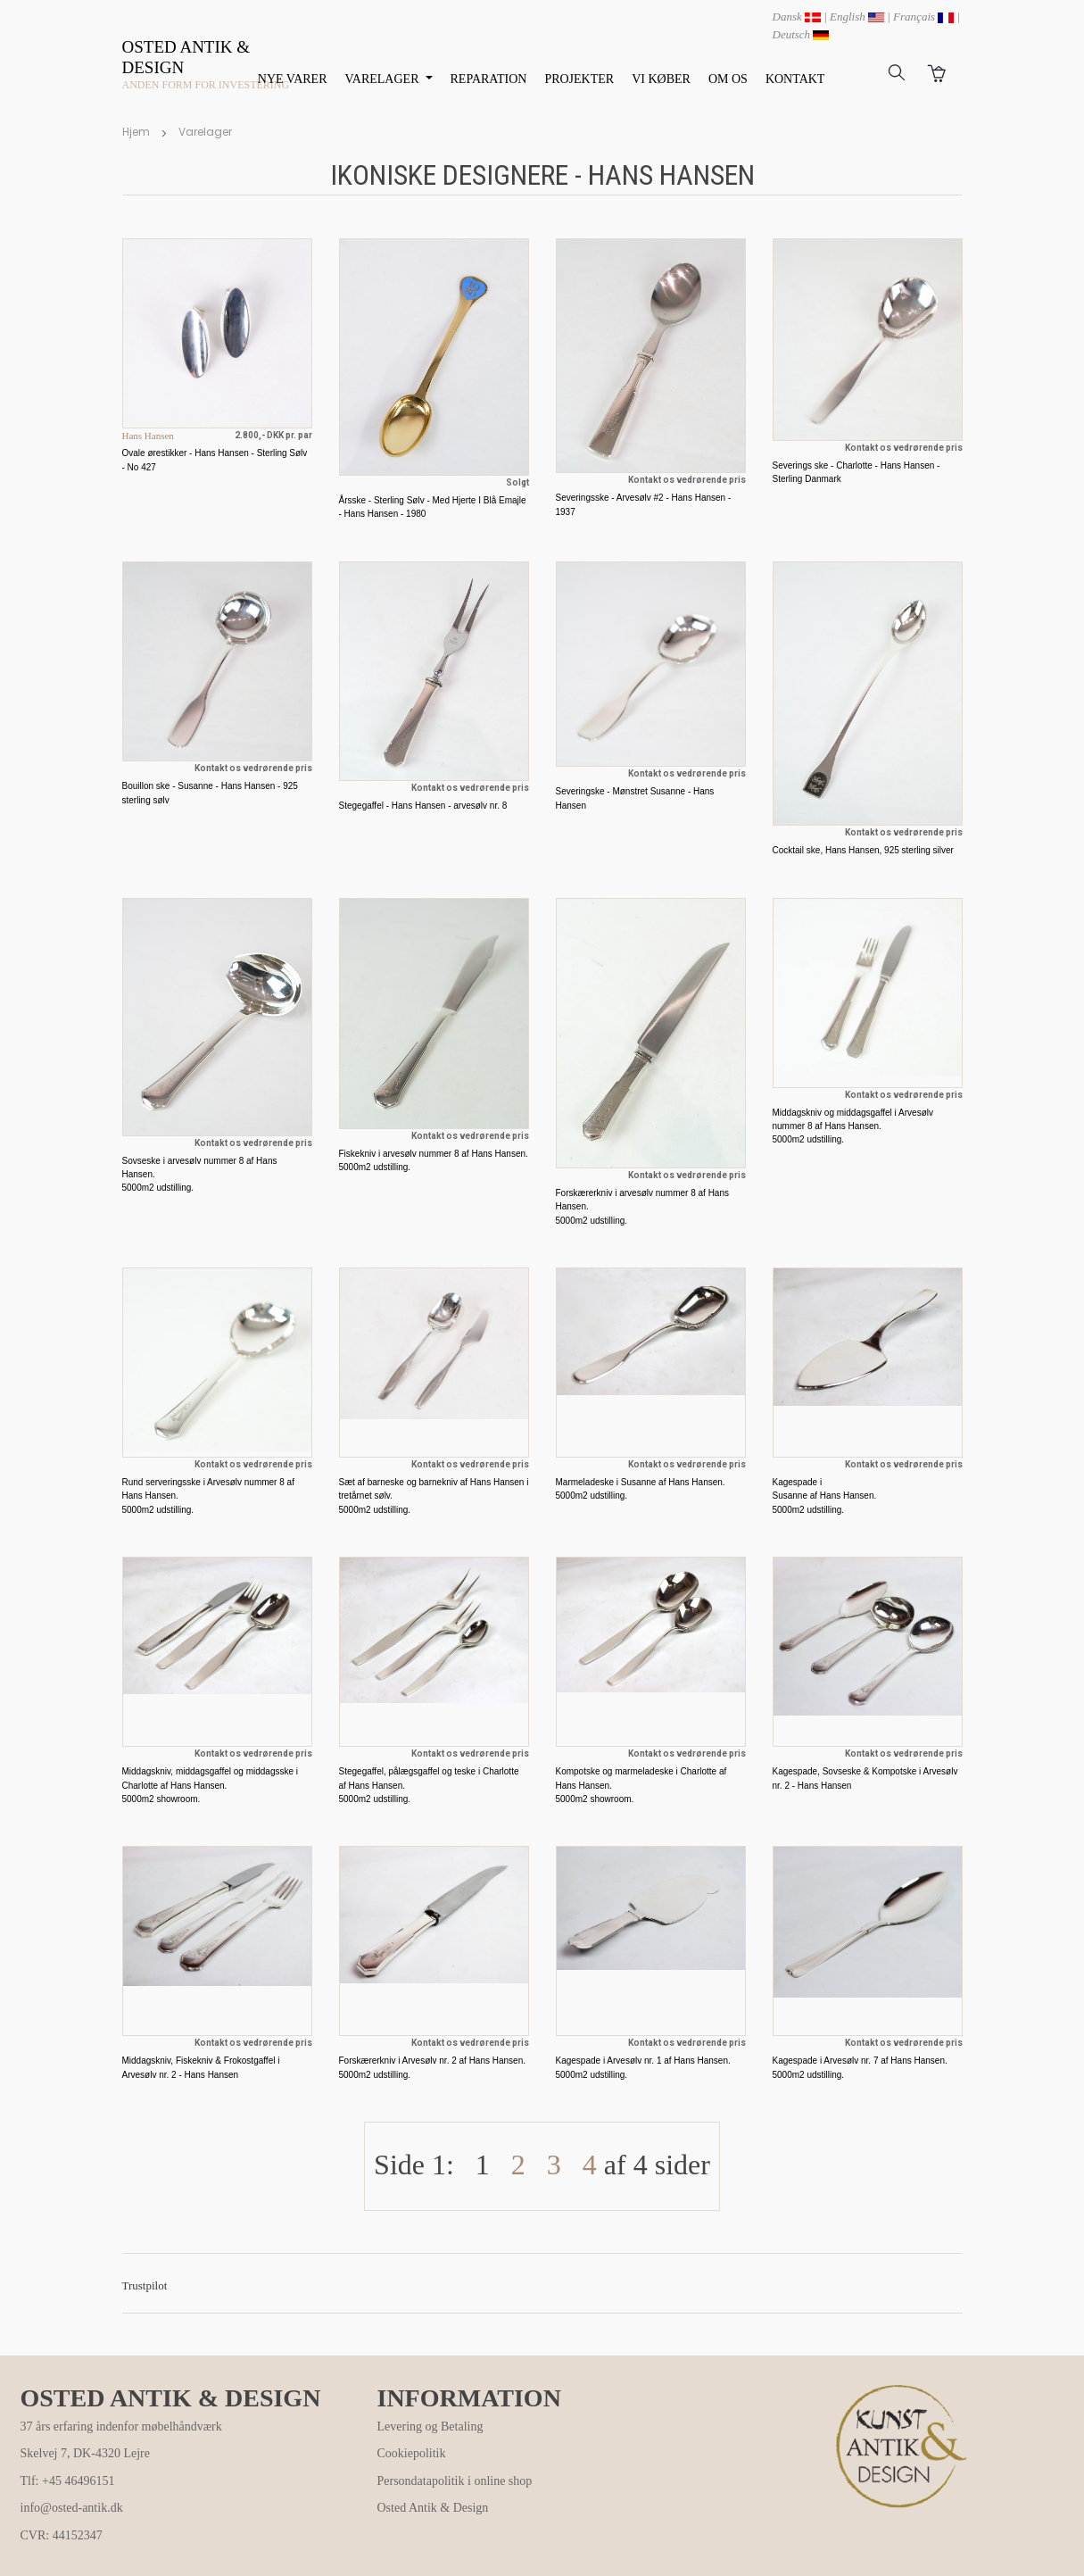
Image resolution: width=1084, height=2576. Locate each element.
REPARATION (489, 79)
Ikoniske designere (449, 175)
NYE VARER (292, 79)
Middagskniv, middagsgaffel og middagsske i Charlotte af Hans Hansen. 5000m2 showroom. (210, 1785)
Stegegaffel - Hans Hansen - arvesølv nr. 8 (423, 805)
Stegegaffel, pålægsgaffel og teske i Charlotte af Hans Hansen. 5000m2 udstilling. (429, 1785)
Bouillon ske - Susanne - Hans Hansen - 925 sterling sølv (210, 792)
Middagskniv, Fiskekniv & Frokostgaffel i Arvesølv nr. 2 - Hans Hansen (201, 2067)
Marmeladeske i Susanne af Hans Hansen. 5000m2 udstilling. (640, 1488)
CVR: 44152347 (62, 2535)
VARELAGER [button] (383, 79)
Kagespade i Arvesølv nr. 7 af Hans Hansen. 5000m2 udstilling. (860, 2067)
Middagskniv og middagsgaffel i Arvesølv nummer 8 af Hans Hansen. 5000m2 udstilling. (853, 1126)
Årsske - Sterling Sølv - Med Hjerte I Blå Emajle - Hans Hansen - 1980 (432, 507)
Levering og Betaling (430, 2426)
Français (923, 16)
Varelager (205, 131)
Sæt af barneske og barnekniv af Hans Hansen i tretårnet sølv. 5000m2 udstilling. (434, 1496)
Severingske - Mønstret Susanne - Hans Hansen (635, 798)
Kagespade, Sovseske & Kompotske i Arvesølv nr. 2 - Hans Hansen (865, 1778)
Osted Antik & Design (433, 2507)
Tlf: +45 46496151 (68, 2481)
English (857, 16)
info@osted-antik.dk (72, 2507)
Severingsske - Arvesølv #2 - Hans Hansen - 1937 (644, 504)
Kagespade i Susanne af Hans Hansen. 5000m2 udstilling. (825, 1496)
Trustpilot (145, 2285)
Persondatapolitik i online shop (455, 2481)
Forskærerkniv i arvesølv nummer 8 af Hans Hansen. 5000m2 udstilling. (643, 1207)
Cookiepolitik (411, 2453)
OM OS (728, 79)
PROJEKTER (579, 79)
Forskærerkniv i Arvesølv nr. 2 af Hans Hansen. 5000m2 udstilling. (432, 2067)
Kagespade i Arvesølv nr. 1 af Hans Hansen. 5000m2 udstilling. (643, 2067)
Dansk (797, 16)
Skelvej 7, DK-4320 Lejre (85, 2453)
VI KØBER (661, 79)
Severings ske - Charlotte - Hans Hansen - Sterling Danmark (856, 472)
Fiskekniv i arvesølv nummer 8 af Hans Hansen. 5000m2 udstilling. (433, 1160)
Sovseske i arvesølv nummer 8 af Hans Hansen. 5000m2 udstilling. (199, 1174)
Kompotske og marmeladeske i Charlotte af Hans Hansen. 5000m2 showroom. (641, 1785)
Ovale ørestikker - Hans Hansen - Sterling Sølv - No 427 (215, 459)
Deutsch (801, 34)
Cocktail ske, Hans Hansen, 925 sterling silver (863, 850)
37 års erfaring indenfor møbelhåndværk (121, 2426)
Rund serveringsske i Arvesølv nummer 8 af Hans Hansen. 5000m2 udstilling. (208, 1496)
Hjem (136, 131)
